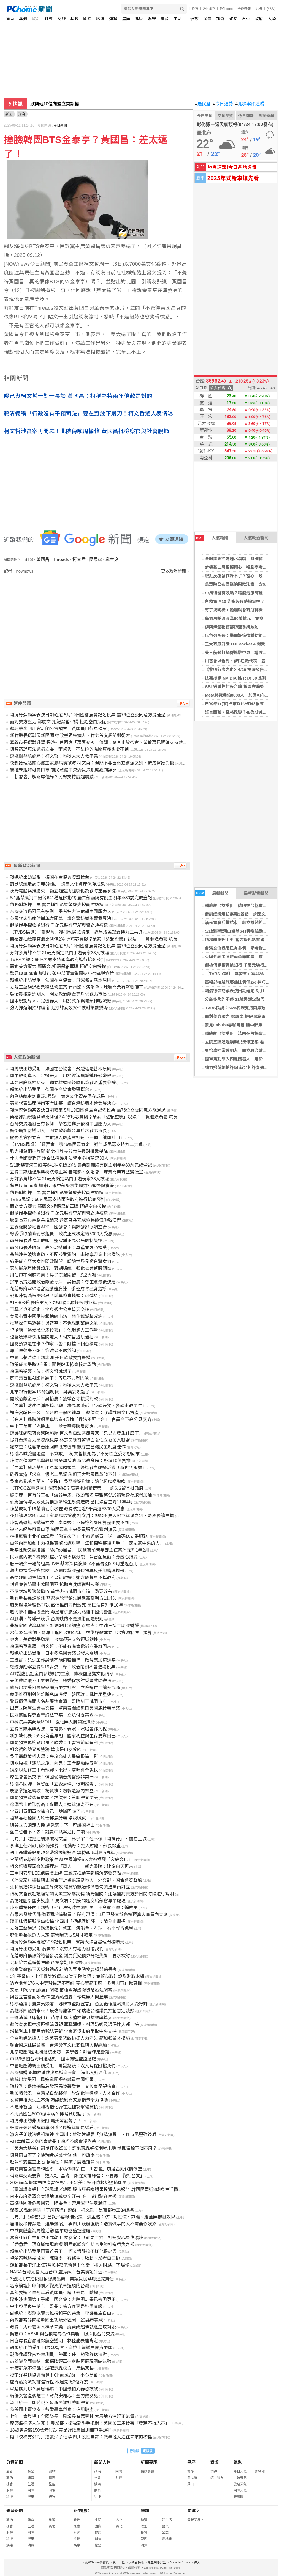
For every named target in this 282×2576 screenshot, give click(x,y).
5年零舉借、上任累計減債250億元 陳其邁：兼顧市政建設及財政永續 (77, 1976)
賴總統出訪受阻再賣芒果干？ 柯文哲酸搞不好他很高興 (63, 2251)
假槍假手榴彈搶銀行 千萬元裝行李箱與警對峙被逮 (59, 925)
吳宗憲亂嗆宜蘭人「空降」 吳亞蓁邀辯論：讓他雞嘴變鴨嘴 (68, 1481)
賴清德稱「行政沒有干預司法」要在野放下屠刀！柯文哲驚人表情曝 (88, 414)
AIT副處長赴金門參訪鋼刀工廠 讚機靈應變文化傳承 (62, 1673)
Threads (61, 559)
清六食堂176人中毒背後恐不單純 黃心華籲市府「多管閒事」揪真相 (76, 1983)
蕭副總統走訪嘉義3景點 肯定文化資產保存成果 (57, 884)
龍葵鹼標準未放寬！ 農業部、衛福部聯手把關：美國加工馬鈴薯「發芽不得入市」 (90, 2423)
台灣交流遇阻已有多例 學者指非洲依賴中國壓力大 (60, 911)
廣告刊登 (119, 2562)
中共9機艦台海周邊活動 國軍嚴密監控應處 (53, 2059)
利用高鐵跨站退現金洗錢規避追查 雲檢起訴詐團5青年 (62, 1852)
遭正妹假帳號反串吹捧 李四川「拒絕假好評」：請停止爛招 (68, 1921)
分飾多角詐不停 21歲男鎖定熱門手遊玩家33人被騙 (59, 952)
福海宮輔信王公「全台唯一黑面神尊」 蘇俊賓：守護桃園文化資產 (74, 1412)
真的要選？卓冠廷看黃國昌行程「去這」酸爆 (54, 2292)
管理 (144, 2539)
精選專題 (147, 2471)
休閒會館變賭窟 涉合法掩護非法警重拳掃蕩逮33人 (59, 1158)
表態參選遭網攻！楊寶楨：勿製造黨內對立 (52, 1790)
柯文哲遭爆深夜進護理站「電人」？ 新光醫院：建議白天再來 (71, 1866)
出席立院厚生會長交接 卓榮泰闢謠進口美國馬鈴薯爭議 (65, 1708)
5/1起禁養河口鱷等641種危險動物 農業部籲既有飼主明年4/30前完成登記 (81, 897)
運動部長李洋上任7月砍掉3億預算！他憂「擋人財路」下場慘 (69, 2265)
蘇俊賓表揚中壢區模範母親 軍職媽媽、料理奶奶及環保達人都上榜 (74, 2024)
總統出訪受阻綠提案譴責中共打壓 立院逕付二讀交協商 (65, 1687)
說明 (258, 9)
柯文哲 (79, 559)
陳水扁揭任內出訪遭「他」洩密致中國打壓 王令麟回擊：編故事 (74, 1907)
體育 (165, 18)
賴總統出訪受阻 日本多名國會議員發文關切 (54, 1653)
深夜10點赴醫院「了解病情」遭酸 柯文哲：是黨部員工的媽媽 (72, 2210)
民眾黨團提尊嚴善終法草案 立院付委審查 (52, 1715)
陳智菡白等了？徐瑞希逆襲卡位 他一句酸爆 (52, 2155)
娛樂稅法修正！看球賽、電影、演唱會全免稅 (54, 1770)
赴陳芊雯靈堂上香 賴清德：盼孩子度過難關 (52, 2162)
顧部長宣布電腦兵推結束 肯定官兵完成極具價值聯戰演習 (65, 1220)
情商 (52, 2478)
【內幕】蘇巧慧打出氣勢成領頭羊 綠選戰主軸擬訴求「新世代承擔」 (78, 1467)
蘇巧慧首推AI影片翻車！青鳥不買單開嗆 (49, 1378)
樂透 (213, 2471)
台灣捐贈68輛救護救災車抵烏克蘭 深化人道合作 (58, 2072)
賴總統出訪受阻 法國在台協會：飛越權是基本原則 (60, 980)
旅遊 (220, 18)
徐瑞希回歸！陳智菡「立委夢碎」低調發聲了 (54, 1784)
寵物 (52, 2471)
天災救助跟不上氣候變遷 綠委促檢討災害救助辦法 (60, 1680)
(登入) (271, 9)
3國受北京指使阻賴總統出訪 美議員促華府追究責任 (62, 2279)
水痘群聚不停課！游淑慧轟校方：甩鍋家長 (52, 2368)
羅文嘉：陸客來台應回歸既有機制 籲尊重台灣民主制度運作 (68, 1447)
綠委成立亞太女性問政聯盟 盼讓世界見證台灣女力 (60, 1261)
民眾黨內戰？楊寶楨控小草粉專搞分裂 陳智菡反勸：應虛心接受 (74, 1557)
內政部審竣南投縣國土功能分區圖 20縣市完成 (56, 2320)
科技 (74, 18)
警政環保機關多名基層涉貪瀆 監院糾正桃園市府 (58, 1701)
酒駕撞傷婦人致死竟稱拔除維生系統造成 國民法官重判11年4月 (71, 1502)
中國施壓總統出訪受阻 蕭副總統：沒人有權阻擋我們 (63, 2065)
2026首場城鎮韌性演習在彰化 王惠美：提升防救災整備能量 (68, 2182)
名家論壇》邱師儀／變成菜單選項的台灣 (49, 2285)
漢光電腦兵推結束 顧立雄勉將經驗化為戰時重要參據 (63, 891)
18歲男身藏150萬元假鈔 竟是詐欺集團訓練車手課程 (61, 2430)
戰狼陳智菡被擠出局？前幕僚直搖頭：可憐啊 (54, 1295)
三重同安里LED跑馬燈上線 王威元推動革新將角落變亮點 (65, 1873)
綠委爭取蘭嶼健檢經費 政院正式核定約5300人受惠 (61, 1233)
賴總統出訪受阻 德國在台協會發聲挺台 (242, 905)
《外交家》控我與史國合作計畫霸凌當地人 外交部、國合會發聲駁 (76, 1880)
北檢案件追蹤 (249, 104)
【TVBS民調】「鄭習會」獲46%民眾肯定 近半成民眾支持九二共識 (76, 932)
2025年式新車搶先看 (233, 178)
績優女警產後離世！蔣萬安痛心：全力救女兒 (54, 2395)
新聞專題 (149, 2462)
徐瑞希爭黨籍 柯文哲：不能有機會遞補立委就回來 (60, 1646)
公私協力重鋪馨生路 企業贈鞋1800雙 (46, 1962)
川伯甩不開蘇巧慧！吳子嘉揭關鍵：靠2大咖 (53, 1275)
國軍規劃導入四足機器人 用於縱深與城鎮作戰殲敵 (60, 1001)
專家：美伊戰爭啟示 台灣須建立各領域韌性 (54, 1639)
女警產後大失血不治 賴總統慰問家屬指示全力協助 (59, 2100)
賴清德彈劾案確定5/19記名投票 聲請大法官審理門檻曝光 (67, 1942)
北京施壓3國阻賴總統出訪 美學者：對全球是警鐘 (59, 2052)
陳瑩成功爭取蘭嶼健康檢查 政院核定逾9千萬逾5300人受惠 (67, 1508)
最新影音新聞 (256, 893)
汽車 (246, 18)
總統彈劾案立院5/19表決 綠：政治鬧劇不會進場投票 (62, 1667)
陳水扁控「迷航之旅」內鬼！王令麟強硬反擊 (54, 1763)
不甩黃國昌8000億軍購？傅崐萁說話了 (48, 2114)
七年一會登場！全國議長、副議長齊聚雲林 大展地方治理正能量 (72, 2416)
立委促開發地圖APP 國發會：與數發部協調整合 (58, 1227)
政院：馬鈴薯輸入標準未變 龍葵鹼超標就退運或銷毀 (63, 2327)
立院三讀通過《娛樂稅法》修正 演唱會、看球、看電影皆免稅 (71, 1928)
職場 (100, 18)
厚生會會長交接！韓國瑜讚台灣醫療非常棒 (52, 1777)
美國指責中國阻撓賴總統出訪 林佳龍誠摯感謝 (56, 1316)
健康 (139, 18)
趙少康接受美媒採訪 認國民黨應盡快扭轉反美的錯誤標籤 (67, 1570)
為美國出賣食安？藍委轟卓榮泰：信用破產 (52, 2409)
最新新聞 (212, 893)
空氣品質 (225, 116)
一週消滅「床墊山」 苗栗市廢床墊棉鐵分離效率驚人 (61, 2017)
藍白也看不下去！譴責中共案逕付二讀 (47, 1832)
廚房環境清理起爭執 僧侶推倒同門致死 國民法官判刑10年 (66, 1605)
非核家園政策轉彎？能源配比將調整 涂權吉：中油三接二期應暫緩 (74, 1625)
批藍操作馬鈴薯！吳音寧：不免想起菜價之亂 (54, 1323)
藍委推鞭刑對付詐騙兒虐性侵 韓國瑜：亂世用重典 (60, 1694)
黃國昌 (43, 559)
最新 (9, 2471)
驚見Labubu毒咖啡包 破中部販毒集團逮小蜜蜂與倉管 (62, 973)
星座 (126, 18)
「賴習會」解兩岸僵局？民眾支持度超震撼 (52, 776)
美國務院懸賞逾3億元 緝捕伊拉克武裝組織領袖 (77, 103)
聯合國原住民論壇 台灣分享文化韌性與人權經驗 (58, 2045)
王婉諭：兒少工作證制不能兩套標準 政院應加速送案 (63, 1660)
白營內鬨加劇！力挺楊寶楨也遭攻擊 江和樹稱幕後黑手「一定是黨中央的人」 (87, 1543)
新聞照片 (82, 2510)
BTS (29, 559)
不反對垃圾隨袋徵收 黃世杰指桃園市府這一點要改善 (61, 1591)
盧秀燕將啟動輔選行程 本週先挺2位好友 (49, 2382)
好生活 (167, 2520)
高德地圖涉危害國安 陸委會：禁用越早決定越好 (58, 2203)
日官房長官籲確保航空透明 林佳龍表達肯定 (54, 2340)
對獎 (214, 2462)
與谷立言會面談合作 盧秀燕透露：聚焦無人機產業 (59, 1997)
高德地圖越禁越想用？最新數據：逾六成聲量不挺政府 (63, 1577)
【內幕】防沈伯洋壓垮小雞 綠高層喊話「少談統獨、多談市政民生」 (78, 1405)
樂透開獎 (266, 116)
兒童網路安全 (157, 2562)
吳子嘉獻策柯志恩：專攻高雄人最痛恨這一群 (54, 1756)
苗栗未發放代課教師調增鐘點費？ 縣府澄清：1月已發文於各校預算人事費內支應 (89, 1914)
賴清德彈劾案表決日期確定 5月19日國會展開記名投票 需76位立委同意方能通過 (88, 715)
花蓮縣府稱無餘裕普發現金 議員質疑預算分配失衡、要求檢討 (70, 1955)
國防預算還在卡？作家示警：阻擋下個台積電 (54, 1343)
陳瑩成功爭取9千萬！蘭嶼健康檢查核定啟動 (53, 1364)
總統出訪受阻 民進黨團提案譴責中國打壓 (52, 2079)
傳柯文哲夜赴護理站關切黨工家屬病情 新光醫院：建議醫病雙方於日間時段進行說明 (92, 1894)
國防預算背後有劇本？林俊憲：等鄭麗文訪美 (54, 1797)
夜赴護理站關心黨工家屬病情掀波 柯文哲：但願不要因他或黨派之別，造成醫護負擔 (92, 763)
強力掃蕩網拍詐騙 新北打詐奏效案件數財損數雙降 (59, 1007)
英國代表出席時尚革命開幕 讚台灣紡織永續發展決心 (63, 918)
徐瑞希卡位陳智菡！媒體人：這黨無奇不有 (52, 1804)
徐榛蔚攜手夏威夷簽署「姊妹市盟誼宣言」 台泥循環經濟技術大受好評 (79, 2004)
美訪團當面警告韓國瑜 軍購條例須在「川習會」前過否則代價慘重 (76, 2169)
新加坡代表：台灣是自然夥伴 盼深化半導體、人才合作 (65, 2093)
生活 (177, 18)
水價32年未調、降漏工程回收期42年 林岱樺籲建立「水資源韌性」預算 (81, 1632)
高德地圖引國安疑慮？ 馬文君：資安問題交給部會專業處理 (68, 1900)
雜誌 (233, 18)
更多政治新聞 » (175, 571)
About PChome (180, 2562)
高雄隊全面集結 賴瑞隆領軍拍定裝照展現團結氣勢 (60, 2361)
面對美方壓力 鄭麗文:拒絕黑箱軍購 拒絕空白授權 (58, 721)
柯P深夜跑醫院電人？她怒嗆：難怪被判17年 (53, 1302)
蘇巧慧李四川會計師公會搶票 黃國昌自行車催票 (58, 728)
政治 (36, 18)
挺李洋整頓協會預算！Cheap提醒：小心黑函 (54, 2375)
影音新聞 (14, 2510)
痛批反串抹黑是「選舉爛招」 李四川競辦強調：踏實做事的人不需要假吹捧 (83, 2224)
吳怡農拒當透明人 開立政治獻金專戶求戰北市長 (58, 994)
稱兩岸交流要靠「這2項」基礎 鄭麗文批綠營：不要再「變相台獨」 (77, 2175)
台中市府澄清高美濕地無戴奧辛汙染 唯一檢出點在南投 (63, 2196)
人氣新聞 (211, 538)
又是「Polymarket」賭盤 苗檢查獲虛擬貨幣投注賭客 (61, 1990)
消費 (207, 18)
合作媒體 (244, 9)
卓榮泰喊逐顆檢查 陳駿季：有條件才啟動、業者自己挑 (65, 2258)
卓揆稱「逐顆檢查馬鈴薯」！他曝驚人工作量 (54, 1330)
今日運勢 (223, 104)
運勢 (113, 18)
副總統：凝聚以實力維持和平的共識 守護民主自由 (60, 2313)
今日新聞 (60, 125)
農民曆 (203, 104)
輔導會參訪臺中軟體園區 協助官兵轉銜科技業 (54, 1584)
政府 (259, 18)
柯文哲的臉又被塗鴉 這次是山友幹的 (46, 1749)
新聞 (8, 114)
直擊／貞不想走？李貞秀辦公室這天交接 (49, 1309)
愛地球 (167, 2539)
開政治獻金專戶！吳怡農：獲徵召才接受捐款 (54, 1398)
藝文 (165, 2526)
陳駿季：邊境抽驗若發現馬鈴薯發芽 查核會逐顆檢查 (63, 2086)
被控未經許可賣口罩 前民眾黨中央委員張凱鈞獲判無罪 (63, 770)
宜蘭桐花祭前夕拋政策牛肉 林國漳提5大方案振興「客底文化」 (71, 1859)
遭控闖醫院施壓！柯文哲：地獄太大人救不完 (54, 756)
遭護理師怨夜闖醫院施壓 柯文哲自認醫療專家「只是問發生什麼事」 (76, 1433)
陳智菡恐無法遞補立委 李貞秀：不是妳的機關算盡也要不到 (69, 749)
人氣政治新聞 (256, 537)
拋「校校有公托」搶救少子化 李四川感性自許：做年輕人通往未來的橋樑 (81, 2437)
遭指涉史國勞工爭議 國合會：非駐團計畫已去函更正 (63, 2299)
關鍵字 (193, 2510)
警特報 (260, 2471)
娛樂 (152, 18)
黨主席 (112, 559)
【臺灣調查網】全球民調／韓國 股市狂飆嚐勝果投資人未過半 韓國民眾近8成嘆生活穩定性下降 (103, 2189)
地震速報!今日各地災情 (232, 166)
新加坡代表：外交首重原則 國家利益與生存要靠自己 (63, 1735)
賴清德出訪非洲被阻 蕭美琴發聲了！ (46, 2120)
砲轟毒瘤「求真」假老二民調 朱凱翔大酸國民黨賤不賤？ (65, 1474)
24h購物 (209, 9)
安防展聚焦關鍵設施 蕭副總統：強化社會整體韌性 (60, 1268)
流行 (52, 2497)
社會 (49, 18)
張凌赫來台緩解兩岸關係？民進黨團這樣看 (52, 2127)
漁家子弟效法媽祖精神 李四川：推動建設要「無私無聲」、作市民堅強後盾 (83, 2134)
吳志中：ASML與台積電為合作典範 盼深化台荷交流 (62, 2334)
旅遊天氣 (240, 2484)
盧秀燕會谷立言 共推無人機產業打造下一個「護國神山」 (67, 1137)
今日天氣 (204, 116)
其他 (52, 2526)
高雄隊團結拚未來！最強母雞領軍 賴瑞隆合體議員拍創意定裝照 (72, 2010)
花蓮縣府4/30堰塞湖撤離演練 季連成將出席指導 (58, 1288)
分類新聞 (14, 2462)
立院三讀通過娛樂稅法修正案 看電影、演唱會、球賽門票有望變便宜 (76, 987)
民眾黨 (95, 559)
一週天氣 (240, 2478)
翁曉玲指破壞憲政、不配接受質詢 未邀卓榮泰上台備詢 (65, 1254)
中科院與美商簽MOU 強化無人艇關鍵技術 (52, 1722)
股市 (195, 9)
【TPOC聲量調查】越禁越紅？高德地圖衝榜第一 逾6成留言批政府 (76, 1488)
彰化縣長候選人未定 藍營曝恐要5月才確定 (51, 1935)
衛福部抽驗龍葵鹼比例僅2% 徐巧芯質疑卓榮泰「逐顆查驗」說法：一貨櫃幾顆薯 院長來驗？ (100, 939)
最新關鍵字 (195, 2520)
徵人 (197, 2562)
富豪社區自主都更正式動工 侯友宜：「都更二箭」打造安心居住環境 (76, 2237)
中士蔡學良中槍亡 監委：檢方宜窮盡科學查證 (56, 2306)
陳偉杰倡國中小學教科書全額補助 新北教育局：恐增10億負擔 (70, 1460)
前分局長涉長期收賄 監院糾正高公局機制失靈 (56, 1240)
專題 (23, 18)
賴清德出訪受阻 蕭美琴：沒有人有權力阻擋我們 (57, 1949)
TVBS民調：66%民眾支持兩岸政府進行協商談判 (57, 959)
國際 (87, 18)
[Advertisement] (98, 620)
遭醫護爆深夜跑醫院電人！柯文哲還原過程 (52, 1337)
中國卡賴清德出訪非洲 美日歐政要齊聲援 (50, 1357)
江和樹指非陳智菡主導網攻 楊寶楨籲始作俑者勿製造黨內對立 (70, 1887)
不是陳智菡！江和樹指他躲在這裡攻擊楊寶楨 (54, 2107)
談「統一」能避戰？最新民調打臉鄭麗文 (49, 2402)
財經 (62, 18)
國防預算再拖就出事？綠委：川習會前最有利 (54, 1742)
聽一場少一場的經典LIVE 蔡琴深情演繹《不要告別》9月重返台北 (74, 1563)
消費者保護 (136, 2562)
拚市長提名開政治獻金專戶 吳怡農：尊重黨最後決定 (63, 1282)
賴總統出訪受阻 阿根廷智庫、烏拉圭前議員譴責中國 (61, 2347)
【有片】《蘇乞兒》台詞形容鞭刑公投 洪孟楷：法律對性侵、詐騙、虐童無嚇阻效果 (92, 2217)
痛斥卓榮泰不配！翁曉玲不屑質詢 (43, 1350)
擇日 (190, 2484)
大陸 (272, 18)
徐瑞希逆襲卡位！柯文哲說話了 (41, 1371)
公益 (165, 2532)
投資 (144, 2532)
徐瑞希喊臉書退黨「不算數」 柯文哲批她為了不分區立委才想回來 (75, 1453)
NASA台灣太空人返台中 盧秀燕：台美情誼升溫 (56, 2272)
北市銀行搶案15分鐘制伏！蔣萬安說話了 (50, 1392)
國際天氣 (240, 2490)
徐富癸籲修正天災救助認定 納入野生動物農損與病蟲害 (63, 1969)
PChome (226, 9)
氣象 (238, 2462)
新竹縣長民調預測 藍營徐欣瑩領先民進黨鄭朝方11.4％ (63, 1598)
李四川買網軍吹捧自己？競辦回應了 (45, 1811)
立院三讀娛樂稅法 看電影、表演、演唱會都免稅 (58, 1729)
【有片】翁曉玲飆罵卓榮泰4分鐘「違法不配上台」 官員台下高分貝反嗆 (80, 1419)
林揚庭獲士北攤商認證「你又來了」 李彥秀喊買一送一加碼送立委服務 (79, 1536)
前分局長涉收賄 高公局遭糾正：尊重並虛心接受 (58, 1247)
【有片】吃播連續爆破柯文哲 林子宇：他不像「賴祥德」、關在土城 (78, 1839)
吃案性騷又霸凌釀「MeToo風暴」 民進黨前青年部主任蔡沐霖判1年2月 (79, 1550)
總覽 (144, 2520)
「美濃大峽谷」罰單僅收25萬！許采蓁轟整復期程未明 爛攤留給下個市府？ (83, 2148)
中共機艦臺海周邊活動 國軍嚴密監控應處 (50, 2230)
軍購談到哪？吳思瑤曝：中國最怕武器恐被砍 (54, 2389)
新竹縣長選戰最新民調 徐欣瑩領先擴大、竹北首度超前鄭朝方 (70, 735)
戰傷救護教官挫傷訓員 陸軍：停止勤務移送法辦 (58, 2354)
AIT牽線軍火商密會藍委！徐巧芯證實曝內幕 (53, 2141)
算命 (190, 2471)
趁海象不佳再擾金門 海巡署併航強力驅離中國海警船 (61, 1612)
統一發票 (217, 2478)
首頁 (10, 18)
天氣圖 (238, 2497)
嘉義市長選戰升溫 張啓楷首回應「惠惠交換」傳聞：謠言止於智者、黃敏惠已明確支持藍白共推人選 (107, 742)
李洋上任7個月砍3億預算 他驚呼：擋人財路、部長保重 (65, 1845)
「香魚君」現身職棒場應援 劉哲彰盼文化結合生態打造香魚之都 (72, 2244)
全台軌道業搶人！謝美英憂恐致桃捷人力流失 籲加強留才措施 (70, 2038)
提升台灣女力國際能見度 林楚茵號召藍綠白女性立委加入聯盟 (70, 1440)
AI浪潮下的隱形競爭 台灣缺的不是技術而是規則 (57, 1618)
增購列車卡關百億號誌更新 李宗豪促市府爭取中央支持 (63, 2031)
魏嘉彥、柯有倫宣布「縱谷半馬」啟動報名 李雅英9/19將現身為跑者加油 (81, 1495)
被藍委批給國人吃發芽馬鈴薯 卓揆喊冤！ (50, 1818)
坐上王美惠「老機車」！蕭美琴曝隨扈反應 (52, 1426)
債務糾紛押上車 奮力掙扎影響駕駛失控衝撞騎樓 (57, 904)
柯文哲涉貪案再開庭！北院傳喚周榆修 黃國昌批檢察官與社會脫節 (86, 431)
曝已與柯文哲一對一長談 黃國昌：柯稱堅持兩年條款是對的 (78, 396)
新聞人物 (102, 2462)
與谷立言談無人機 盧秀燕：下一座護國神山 (52, 1825)
